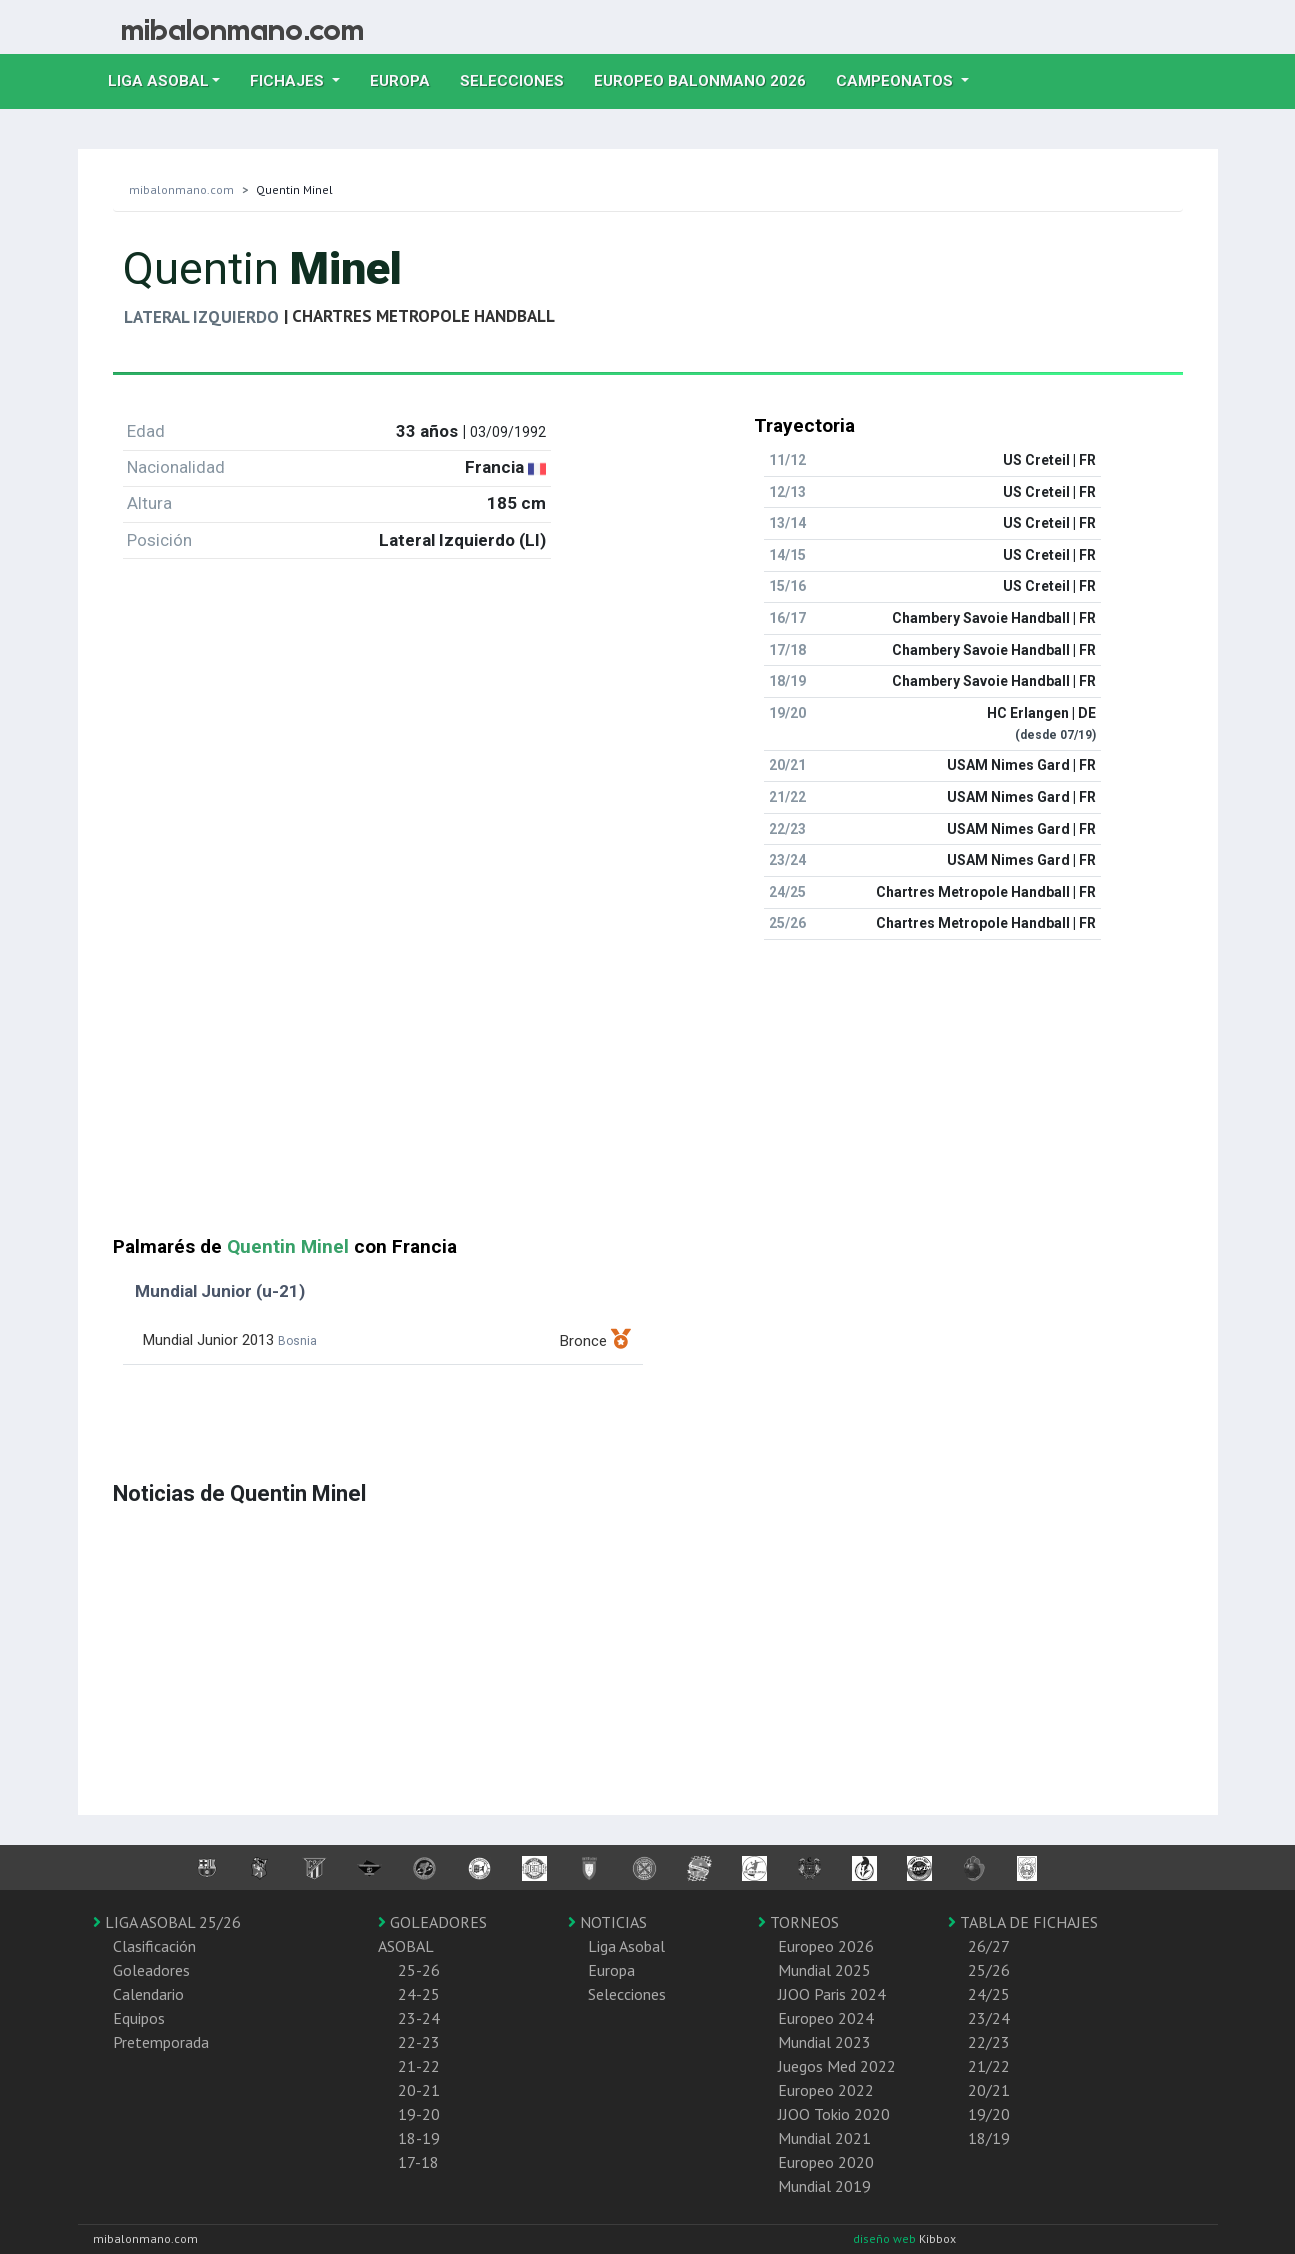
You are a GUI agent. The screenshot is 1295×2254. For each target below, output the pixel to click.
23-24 (419, 2018)
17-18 (418, 2162)
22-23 (419, 2042)
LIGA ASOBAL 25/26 (167, 1922)
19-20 (419, 2114)
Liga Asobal (626, 1946)
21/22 (989, 2066)
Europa (407, 79)
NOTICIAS (607, 1922)
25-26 (419, 1970)
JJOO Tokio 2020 (834, 2114)
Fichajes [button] (289, 81)
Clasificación (154, 1946)
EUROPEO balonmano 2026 (707, 79)
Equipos (139, 2018)
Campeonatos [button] (896, 81)
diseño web (886, 2238)
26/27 (989, 1946)
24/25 (989, 1994)
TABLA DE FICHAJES (1023, 1922)
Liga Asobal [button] (158, 81)
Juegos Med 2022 (837, 2066)
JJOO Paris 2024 (832, 1994)
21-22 (419, 2066)
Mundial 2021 (824, 2138)
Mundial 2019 (824, 2186)
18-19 (419, 2138)
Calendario (148, 1994)
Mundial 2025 (824, 1970)
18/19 (989, 2138)
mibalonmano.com (181, 189)
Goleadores (151, 1970)
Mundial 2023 (824, 2042)
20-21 (419, 2090)
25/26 (989, 1970)
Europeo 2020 (826, 2162)
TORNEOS (798, 1922)
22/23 (989, 2042)
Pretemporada (161, 2042)
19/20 (989, 2114)
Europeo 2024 (826, 2018)
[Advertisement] (648, 1096)
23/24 (989, 2018)
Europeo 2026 (826, 1946)
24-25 (419, 1994)
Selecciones (519, 79)
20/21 (989, 2090)
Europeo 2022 (826, 2090)
